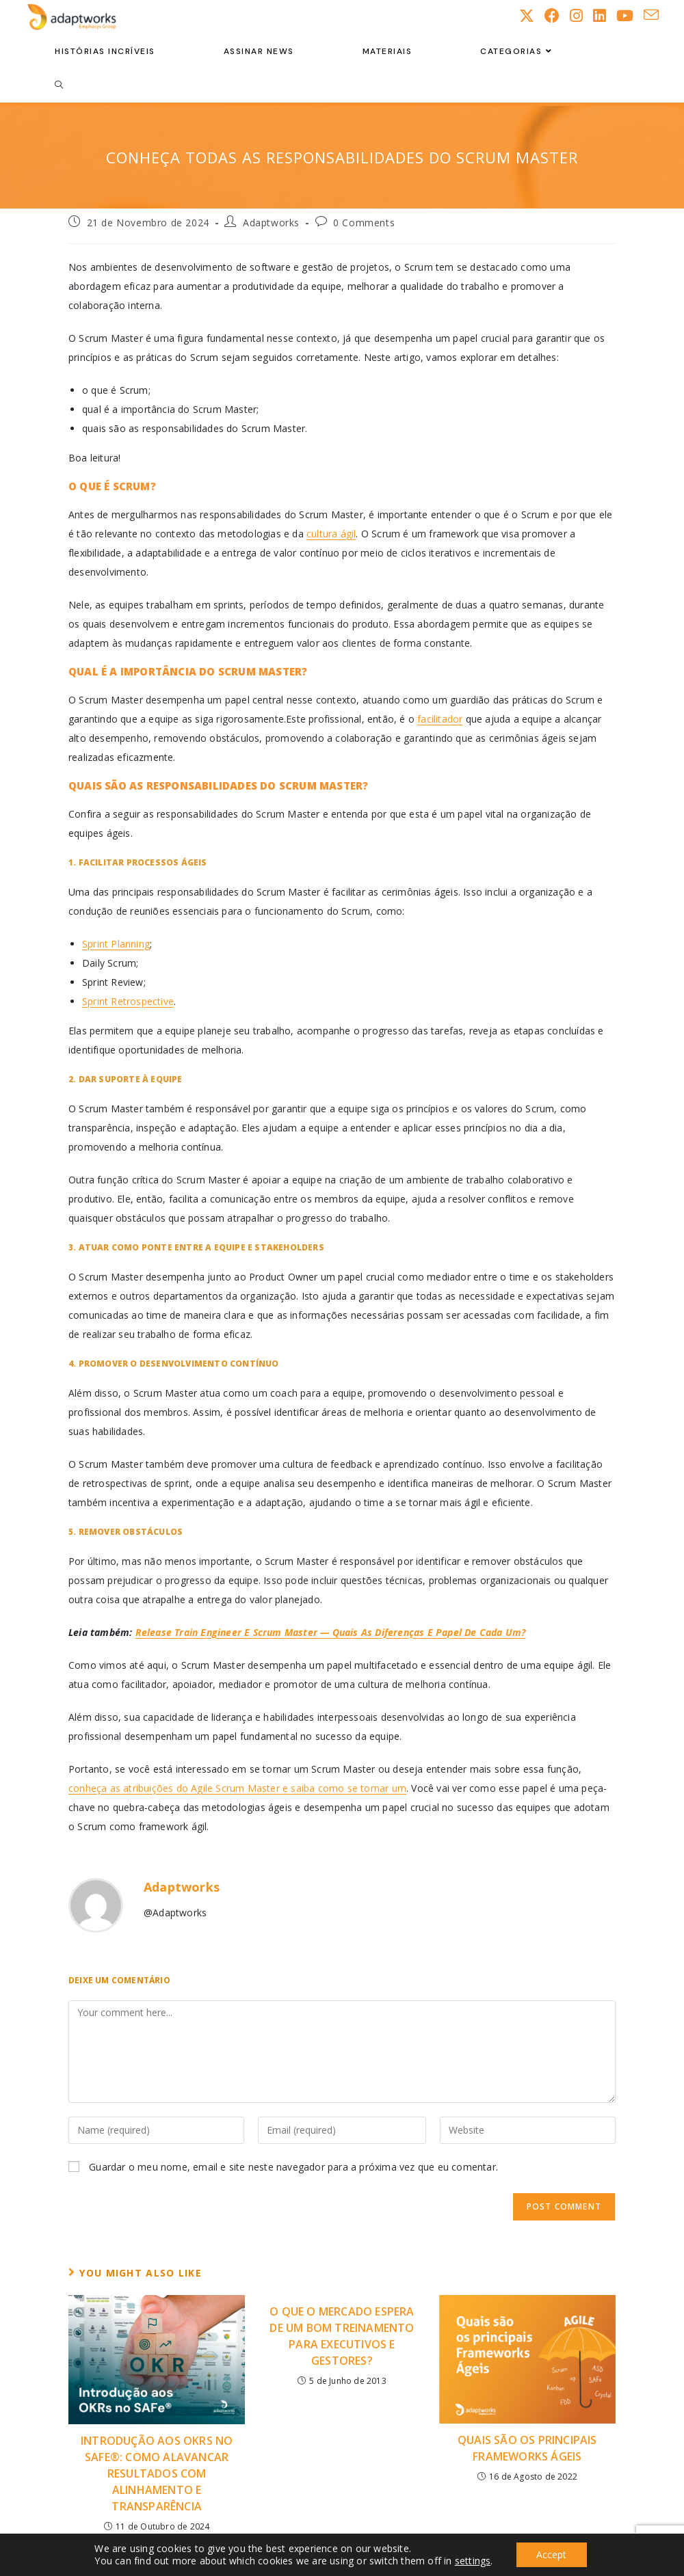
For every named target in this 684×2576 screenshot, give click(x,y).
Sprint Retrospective (128, 1001)
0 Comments (364, 222)
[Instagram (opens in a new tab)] (581, 15)
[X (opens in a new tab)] (531, 15)
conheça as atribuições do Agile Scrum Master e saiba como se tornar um (237, 1788)
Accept (551, 2554)
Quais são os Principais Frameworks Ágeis (527, 2448)
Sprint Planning (116, 943)
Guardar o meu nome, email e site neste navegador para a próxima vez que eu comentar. (293, 2166)
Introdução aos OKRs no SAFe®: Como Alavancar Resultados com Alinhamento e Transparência (157, 2473)
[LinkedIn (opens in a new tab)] (604, 15)
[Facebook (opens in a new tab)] (557, 15)
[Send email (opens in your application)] (656, 15)
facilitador (439, 718)
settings (472, 2561)
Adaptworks (271, 222)
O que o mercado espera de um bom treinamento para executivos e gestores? (341, 2336)
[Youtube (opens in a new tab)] (630, 15)
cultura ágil (331, 533)
